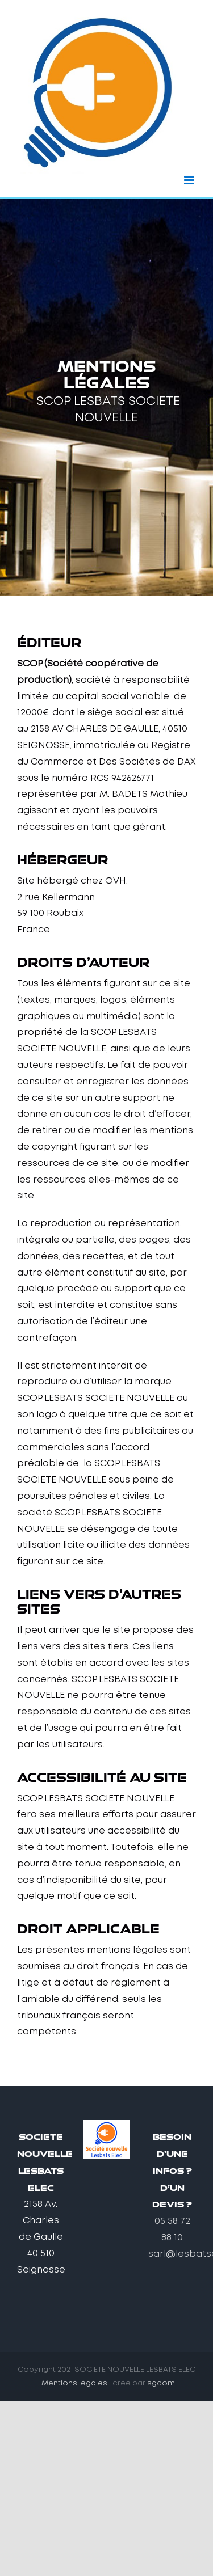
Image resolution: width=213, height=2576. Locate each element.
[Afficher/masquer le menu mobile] (190, 180)
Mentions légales (74, 2383)
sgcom (161, 2383)
